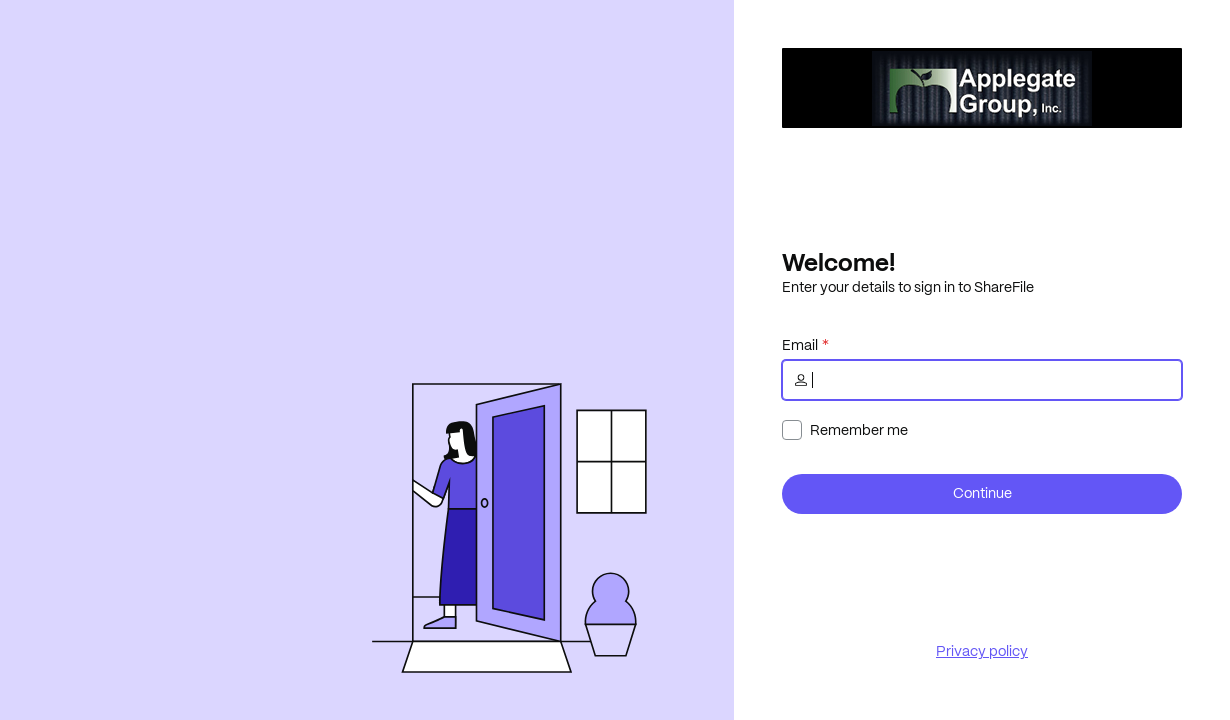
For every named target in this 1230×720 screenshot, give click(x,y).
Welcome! (838, 262)
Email (800, 345)
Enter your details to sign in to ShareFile (908, 287)
